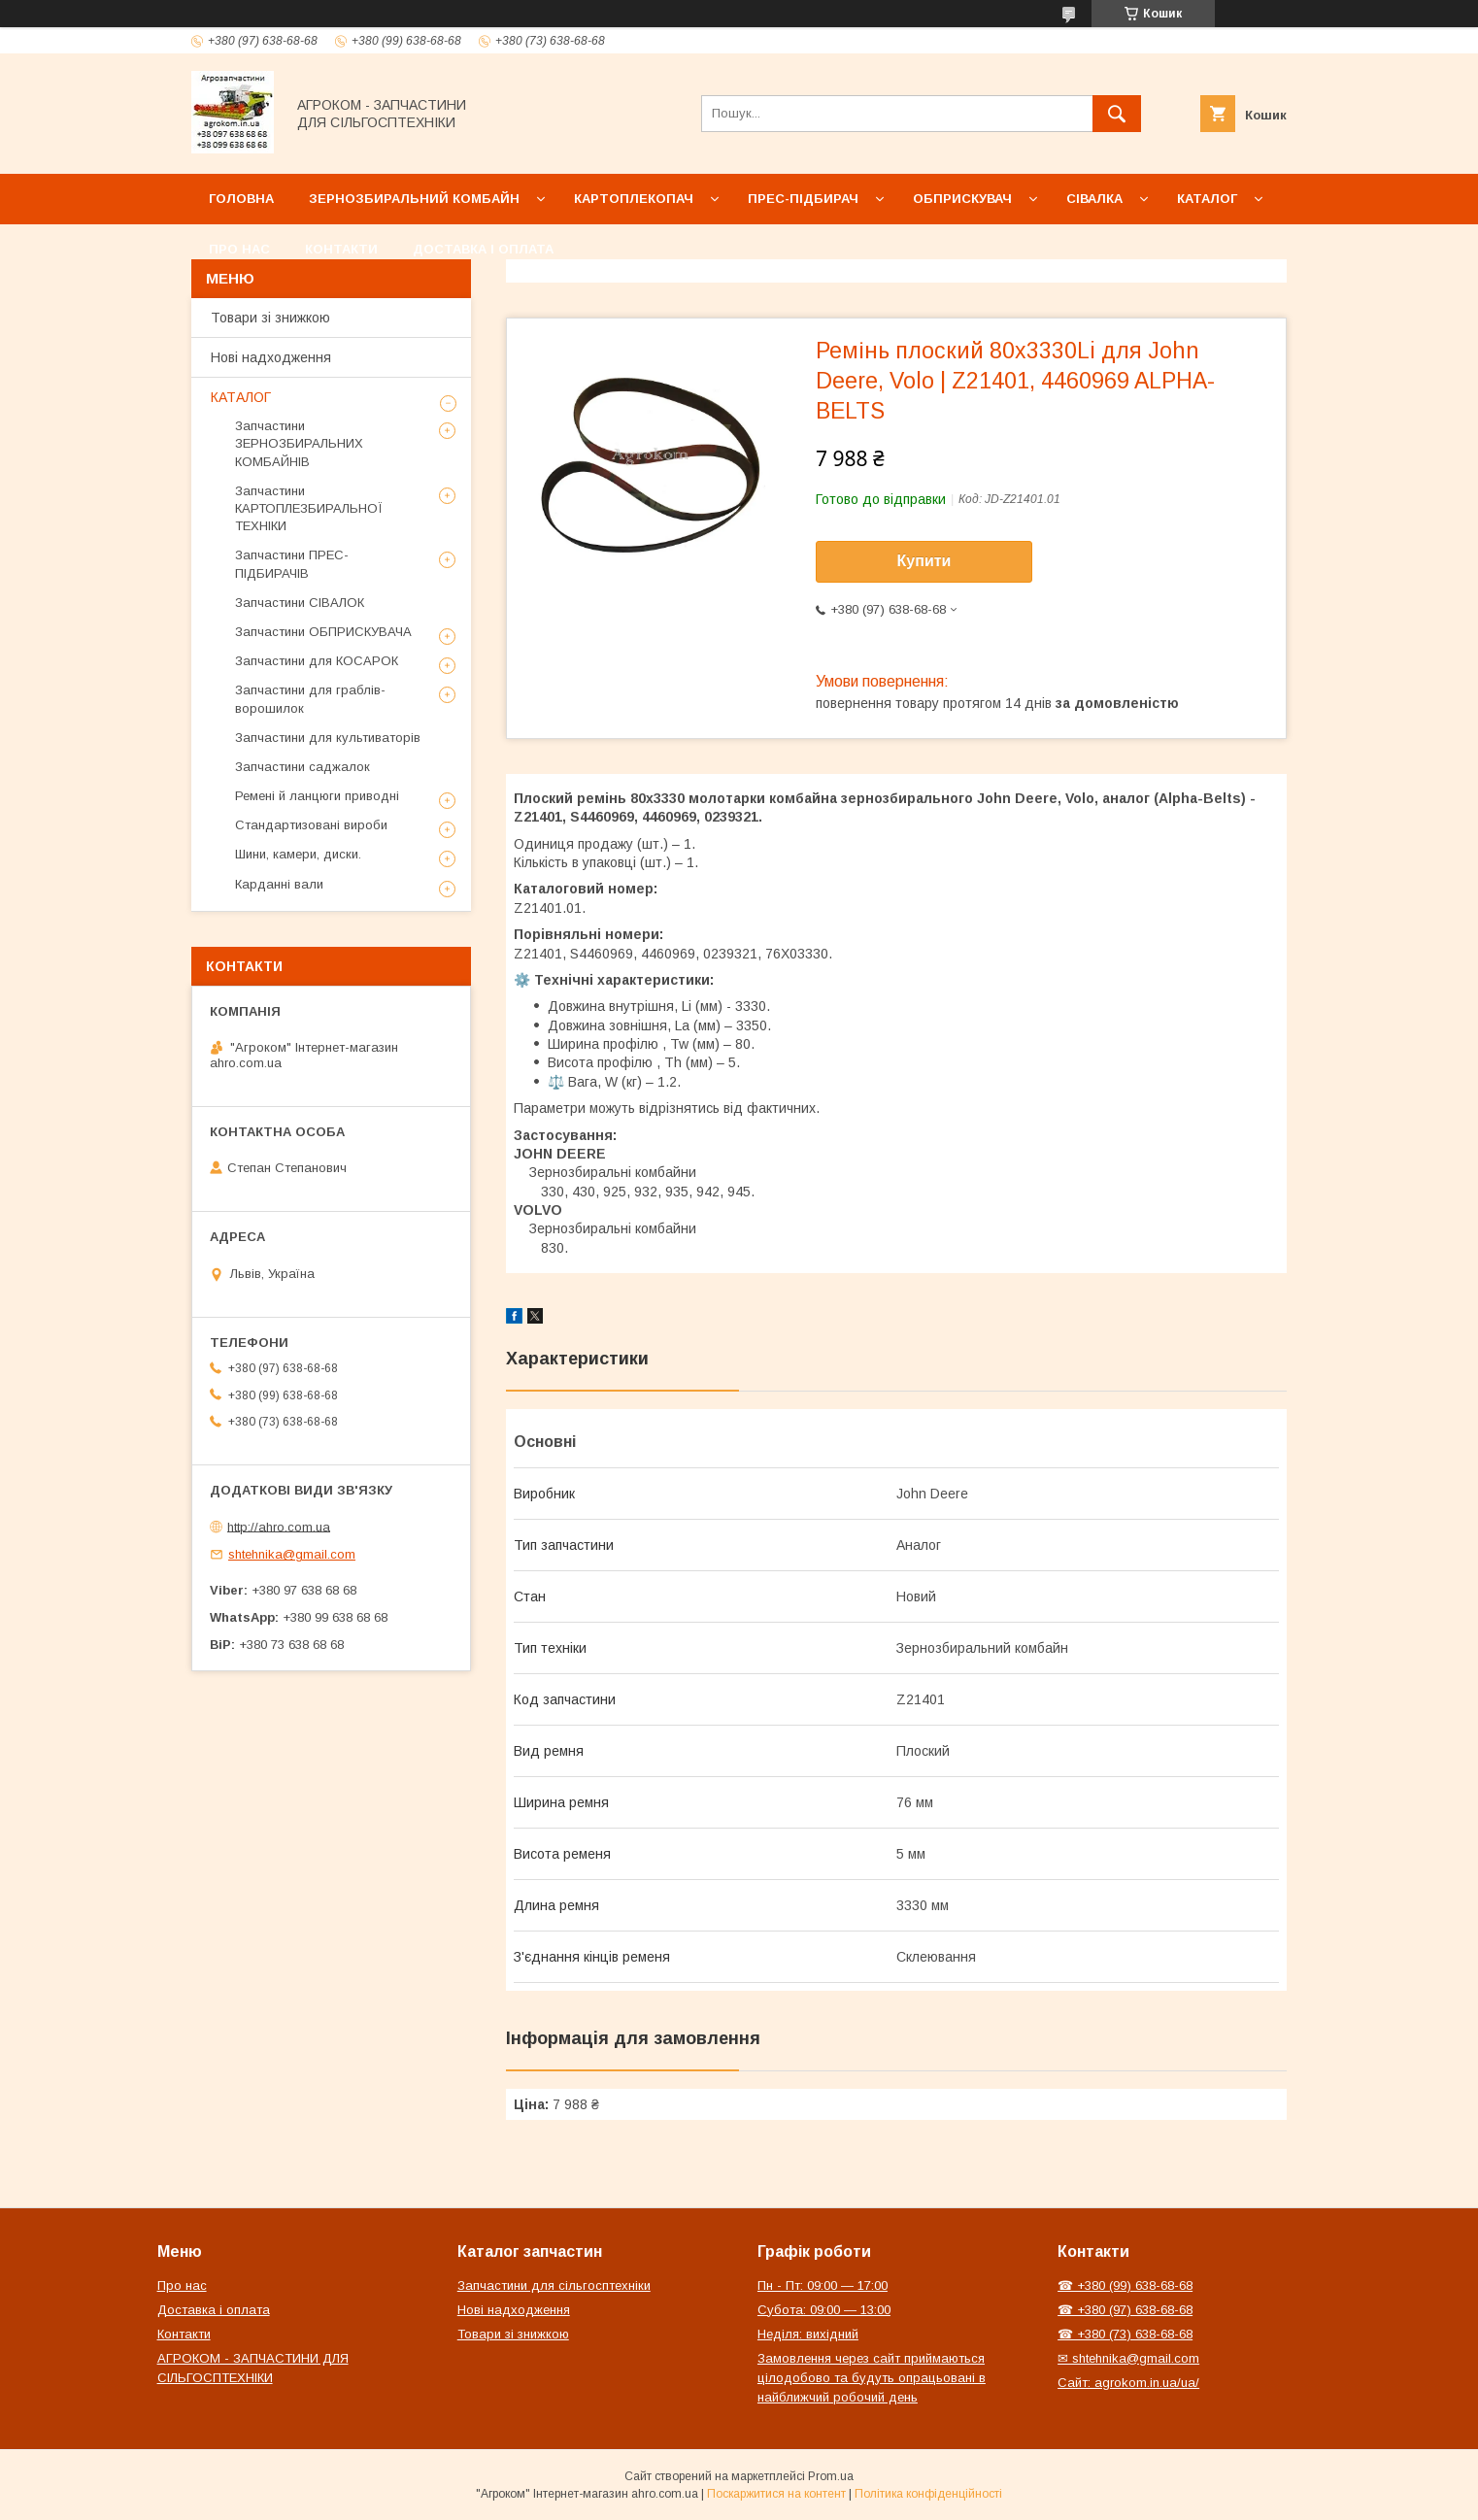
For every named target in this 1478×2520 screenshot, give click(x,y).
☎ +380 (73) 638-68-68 (1125, 2334)
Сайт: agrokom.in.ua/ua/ (1128, 2382)
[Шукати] (1116, 113)
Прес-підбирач (803, 198)
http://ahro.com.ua (278, 1526)
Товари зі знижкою (270, 317)
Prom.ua (831, 2476)
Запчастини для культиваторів (327, 737)
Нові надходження (271, 357)
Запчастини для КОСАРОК (316, 661)
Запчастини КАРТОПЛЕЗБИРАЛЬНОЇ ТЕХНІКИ (309, 508)
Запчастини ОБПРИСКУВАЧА (323, 631)
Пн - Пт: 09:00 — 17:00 (822, 2285)
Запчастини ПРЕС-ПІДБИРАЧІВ (292, 564)
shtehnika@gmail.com (291, 1554)
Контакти (341, 249)
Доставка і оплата (483, 249)
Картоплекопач (633, 198)
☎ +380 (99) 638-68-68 (1125, 2285)
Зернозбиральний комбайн (414, 198)
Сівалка (1094, 198)
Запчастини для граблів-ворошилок (310, 699)
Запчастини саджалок (302, 766)
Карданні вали (279, 884)
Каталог (1207, 198)
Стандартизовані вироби (311, 825)
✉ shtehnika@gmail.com (1128, 2358)
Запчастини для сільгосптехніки (554, 2285)
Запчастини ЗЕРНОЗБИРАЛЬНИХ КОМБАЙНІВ (299, 443)
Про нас (239, 249)
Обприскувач (962, 198)
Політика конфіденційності (928, 2494)
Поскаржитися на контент (776, 2494)
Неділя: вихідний (807, 2334)
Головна (241, 198)
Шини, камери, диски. (298, 854)
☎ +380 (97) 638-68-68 (1125, 2309)
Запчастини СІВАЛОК (299, 602)
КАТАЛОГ (241, 397)
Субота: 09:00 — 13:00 (823, 2309)
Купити (924, 561)
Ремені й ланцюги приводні (317, 796)
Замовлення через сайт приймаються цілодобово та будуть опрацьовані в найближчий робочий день (871, 2377)
